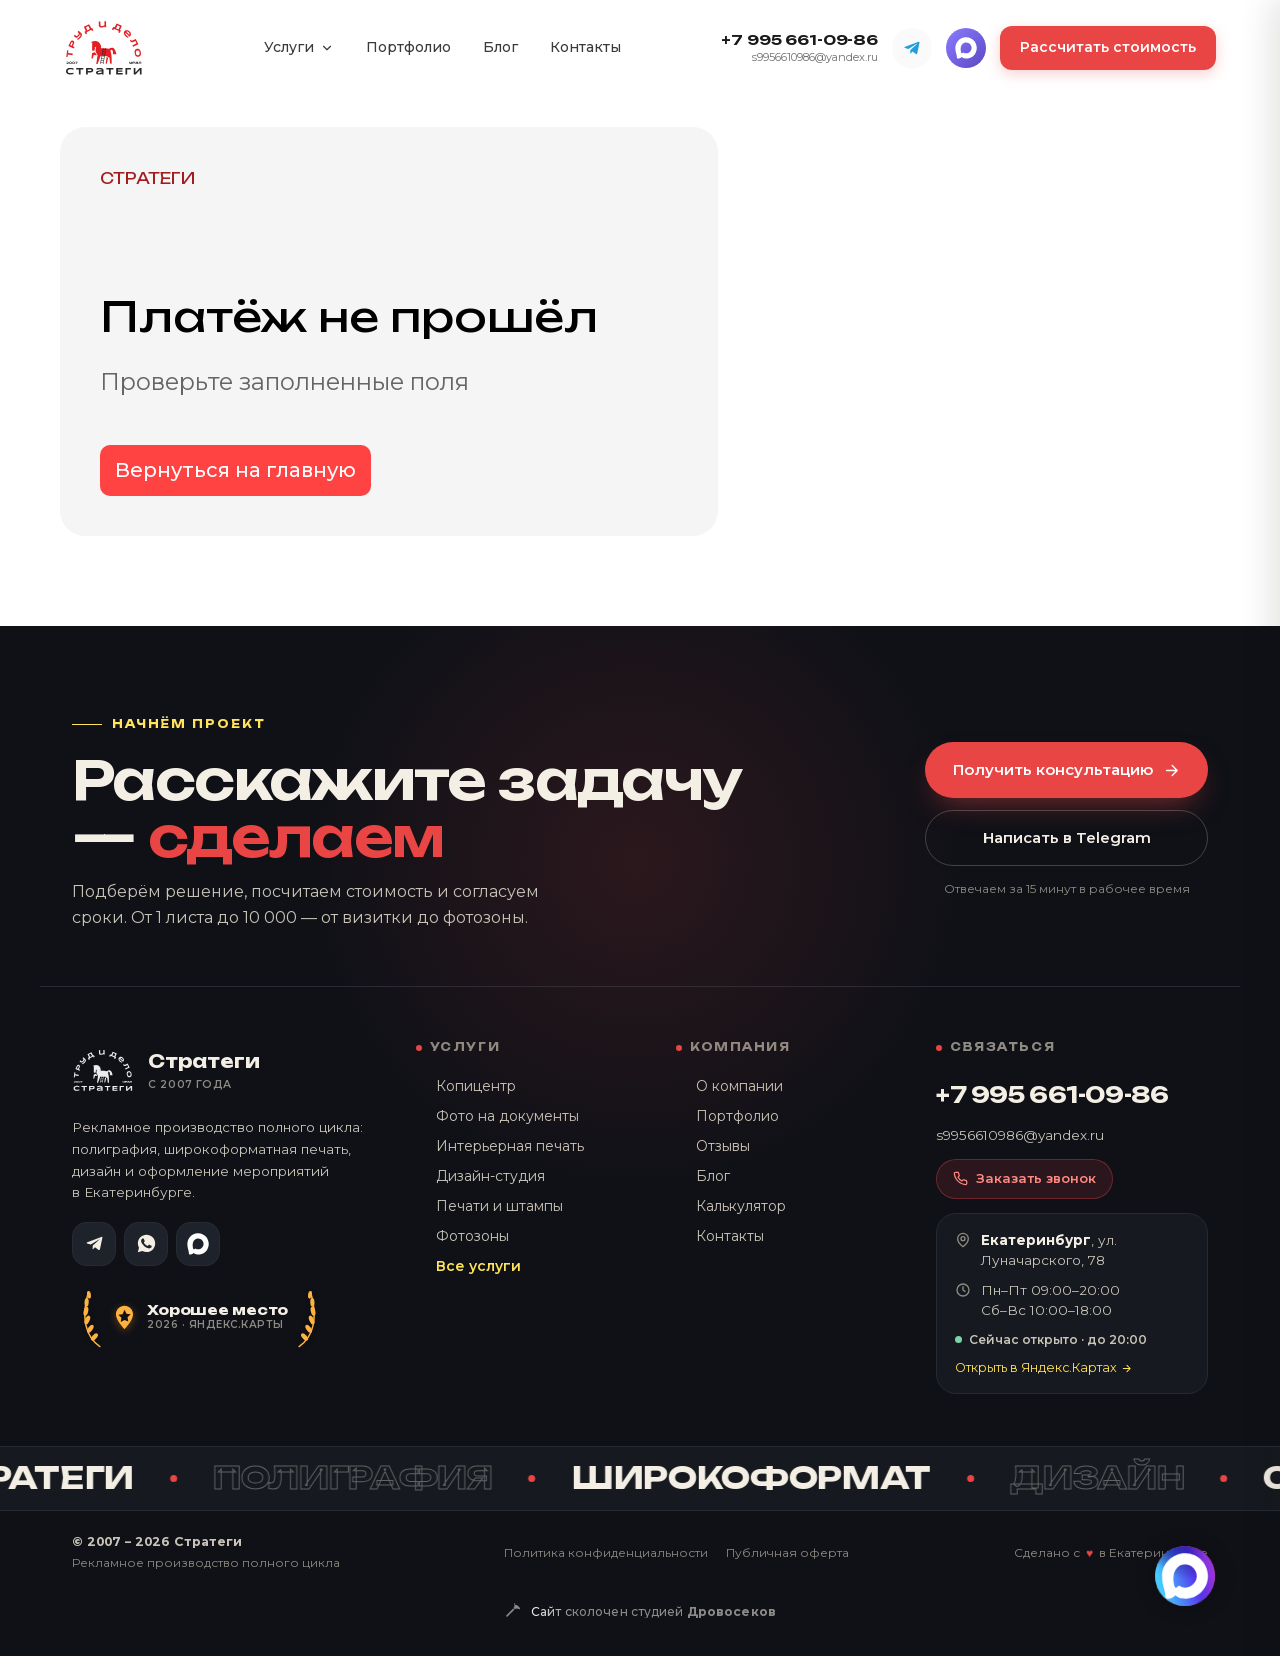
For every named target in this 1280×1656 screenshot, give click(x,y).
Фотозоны (472, 1236)
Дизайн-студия (490, 1176)
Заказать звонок (1024, 1178)
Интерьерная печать (510, 1146)
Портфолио (408, 47)
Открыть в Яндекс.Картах (1043, 1367)
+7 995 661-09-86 (799, 40)
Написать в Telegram (1067, 837)
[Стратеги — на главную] (104, 48)
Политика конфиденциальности (606, 1552)
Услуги (299, 47)
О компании (739, 1086)
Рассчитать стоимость (1108, 47)
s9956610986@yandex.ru (815, 57)
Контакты (585, 47)
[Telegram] (912, 48)
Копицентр (476, 1086)
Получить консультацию (1066, 769)
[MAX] (966, 48)
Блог (500, 47)
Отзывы (723, 1146)
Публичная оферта (787, 1552)
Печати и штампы (499, 1206)
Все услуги (478, 1266)
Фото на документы (507, 1116)
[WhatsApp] (146, 1244)
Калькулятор (741, 1206)
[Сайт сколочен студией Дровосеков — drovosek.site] (640, 1612)
